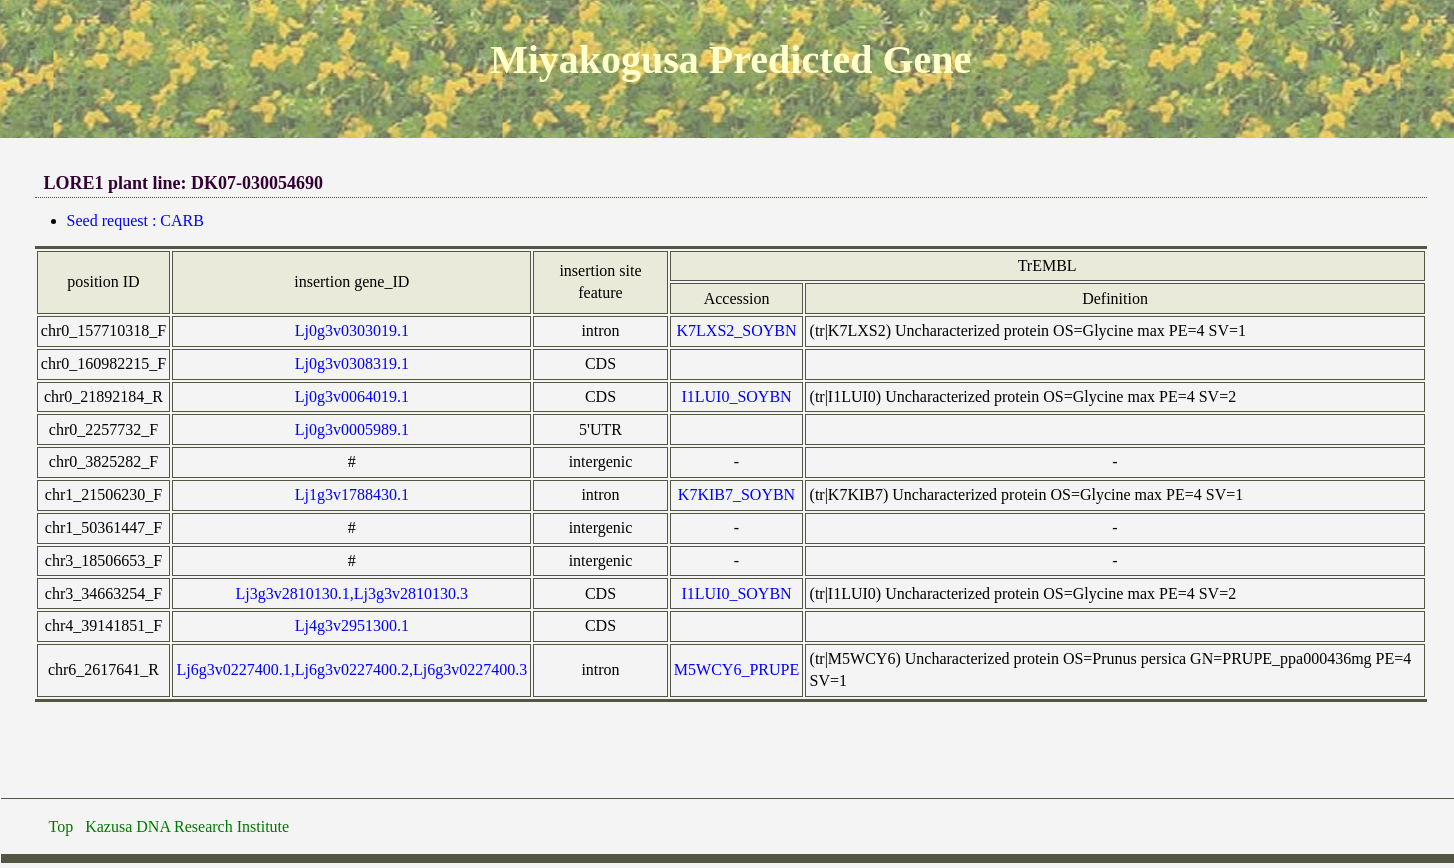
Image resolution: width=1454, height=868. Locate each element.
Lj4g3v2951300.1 (352, 625)
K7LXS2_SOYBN (737, 330)
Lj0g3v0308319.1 (352, 363)
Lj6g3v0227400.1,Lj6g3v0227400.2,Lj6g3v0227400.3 (351, 669)
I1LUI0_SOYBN (736, 396)
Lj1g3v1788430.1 (352, 494)
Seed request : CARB (135, 220)
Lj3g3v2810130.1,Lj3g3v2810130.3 (352, 593)
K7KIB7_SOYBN (736, 494)
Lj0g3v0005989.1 (352, 429)
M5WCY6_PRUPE (736, 669)
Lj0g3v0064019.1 (352, 396)
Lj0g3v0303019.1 (352, 330)
